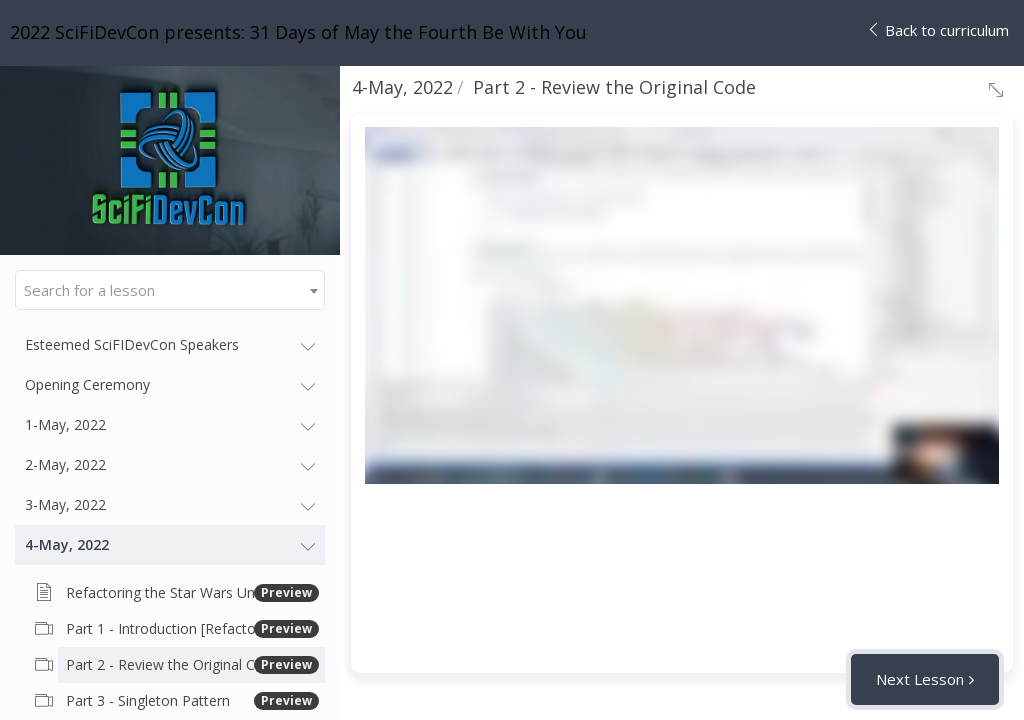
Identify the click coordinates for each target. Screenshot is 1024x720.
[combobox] (170, 290)
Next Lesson (920, 679)
